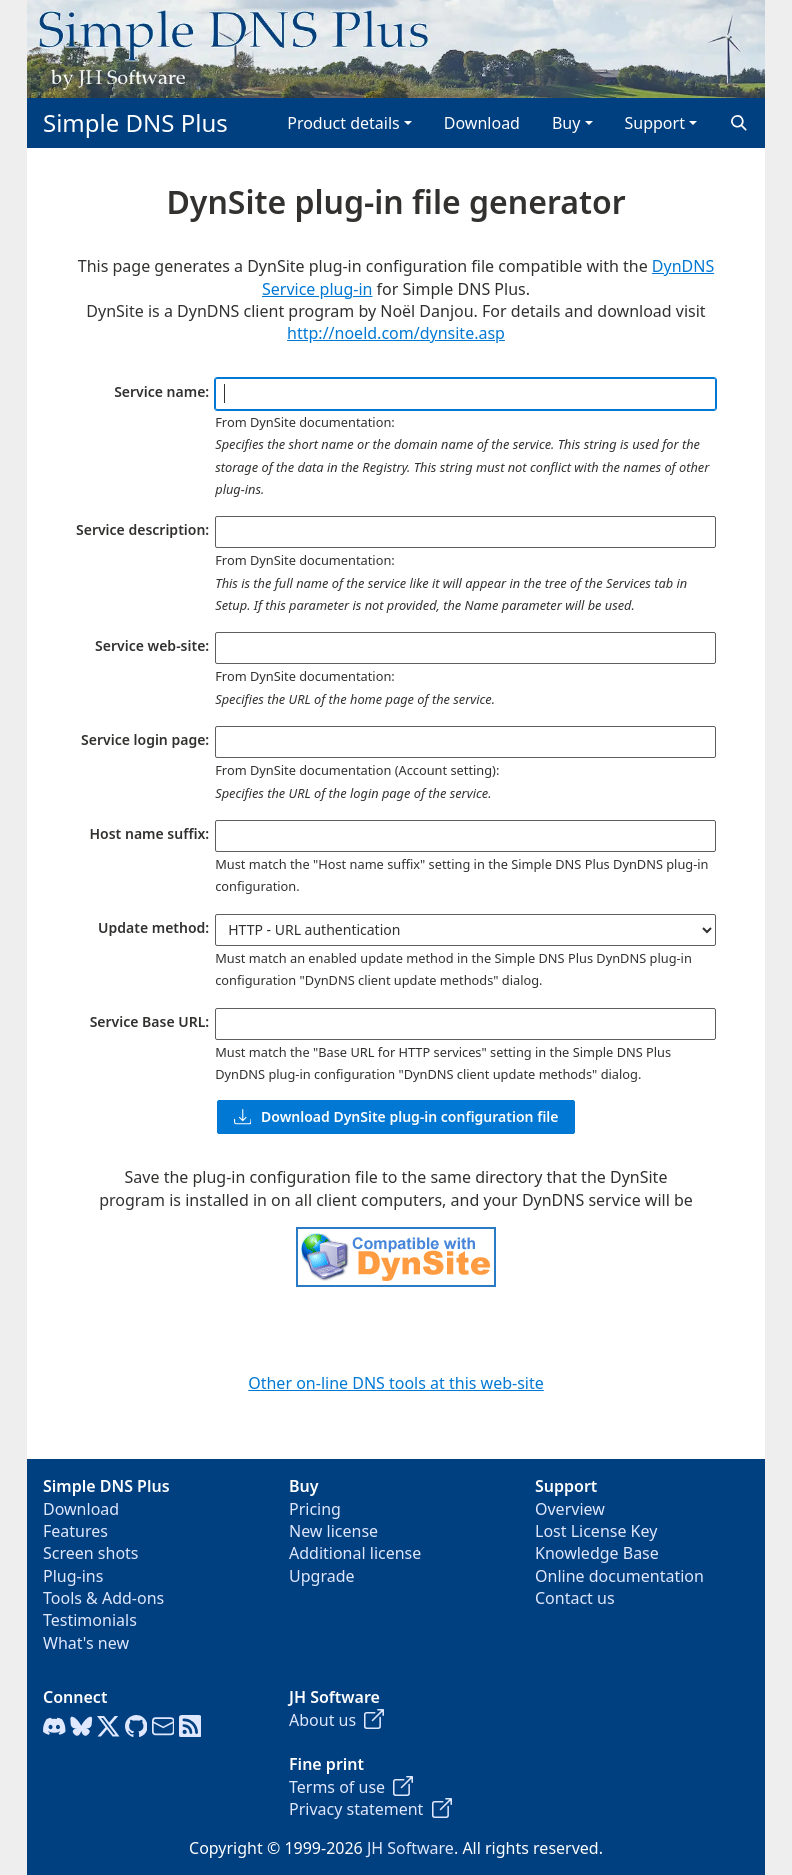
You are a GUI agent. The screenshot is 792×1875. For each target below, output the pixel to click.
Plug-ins (73, 1576)
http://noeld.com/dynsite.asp (396, 333)
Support (655, 123)
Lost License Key (596, 1531)
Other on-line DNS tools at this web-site (396, 1383)
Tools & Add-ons (103, 1598)
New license (333, 1531)
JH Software (410, 1848)
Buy (566, 123)
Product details (343, 123)
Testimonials (90, 1620)
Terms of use (351, 1787)
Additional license (355, 1553)
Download (482, 123)
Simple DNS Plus (135, 122)
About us (336, 1720)
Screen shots (91, 1553)
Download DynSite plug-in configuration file (396, 1116)
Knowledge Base (597, 1553)
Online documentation (619, 1576)
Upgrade (322, 1576)
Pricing (315, 1509)
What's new (86, 1643)
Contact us (575, 1598)
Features (75, 1531)
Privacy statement (370, 1809)
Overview (570, 1509)
